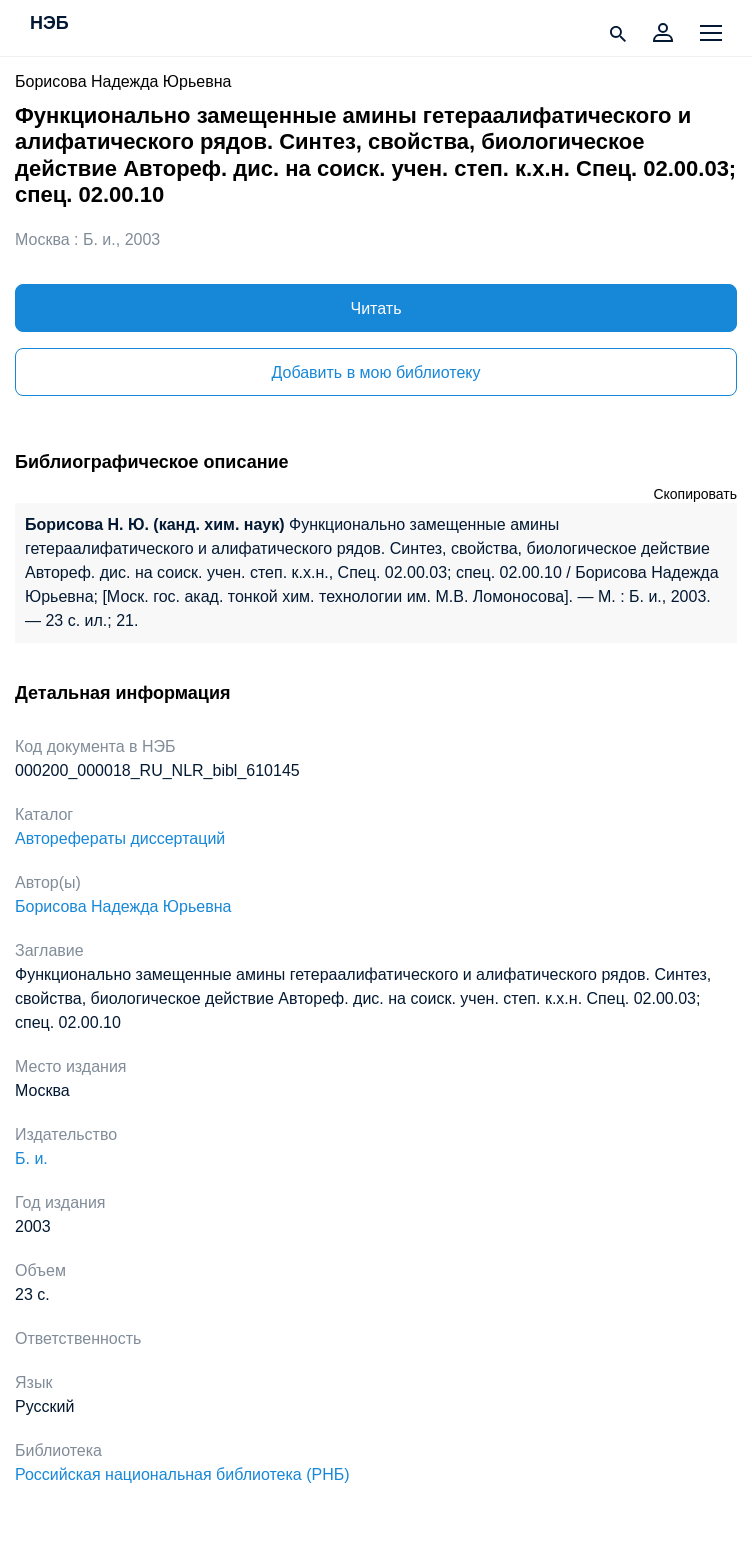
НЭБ (49, 24)
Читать (376, 308)
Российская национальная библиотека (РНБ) (182, 1474)
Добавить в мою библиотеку (375, 372)
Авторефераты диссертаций (120, 838)
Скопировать (695, 494)
